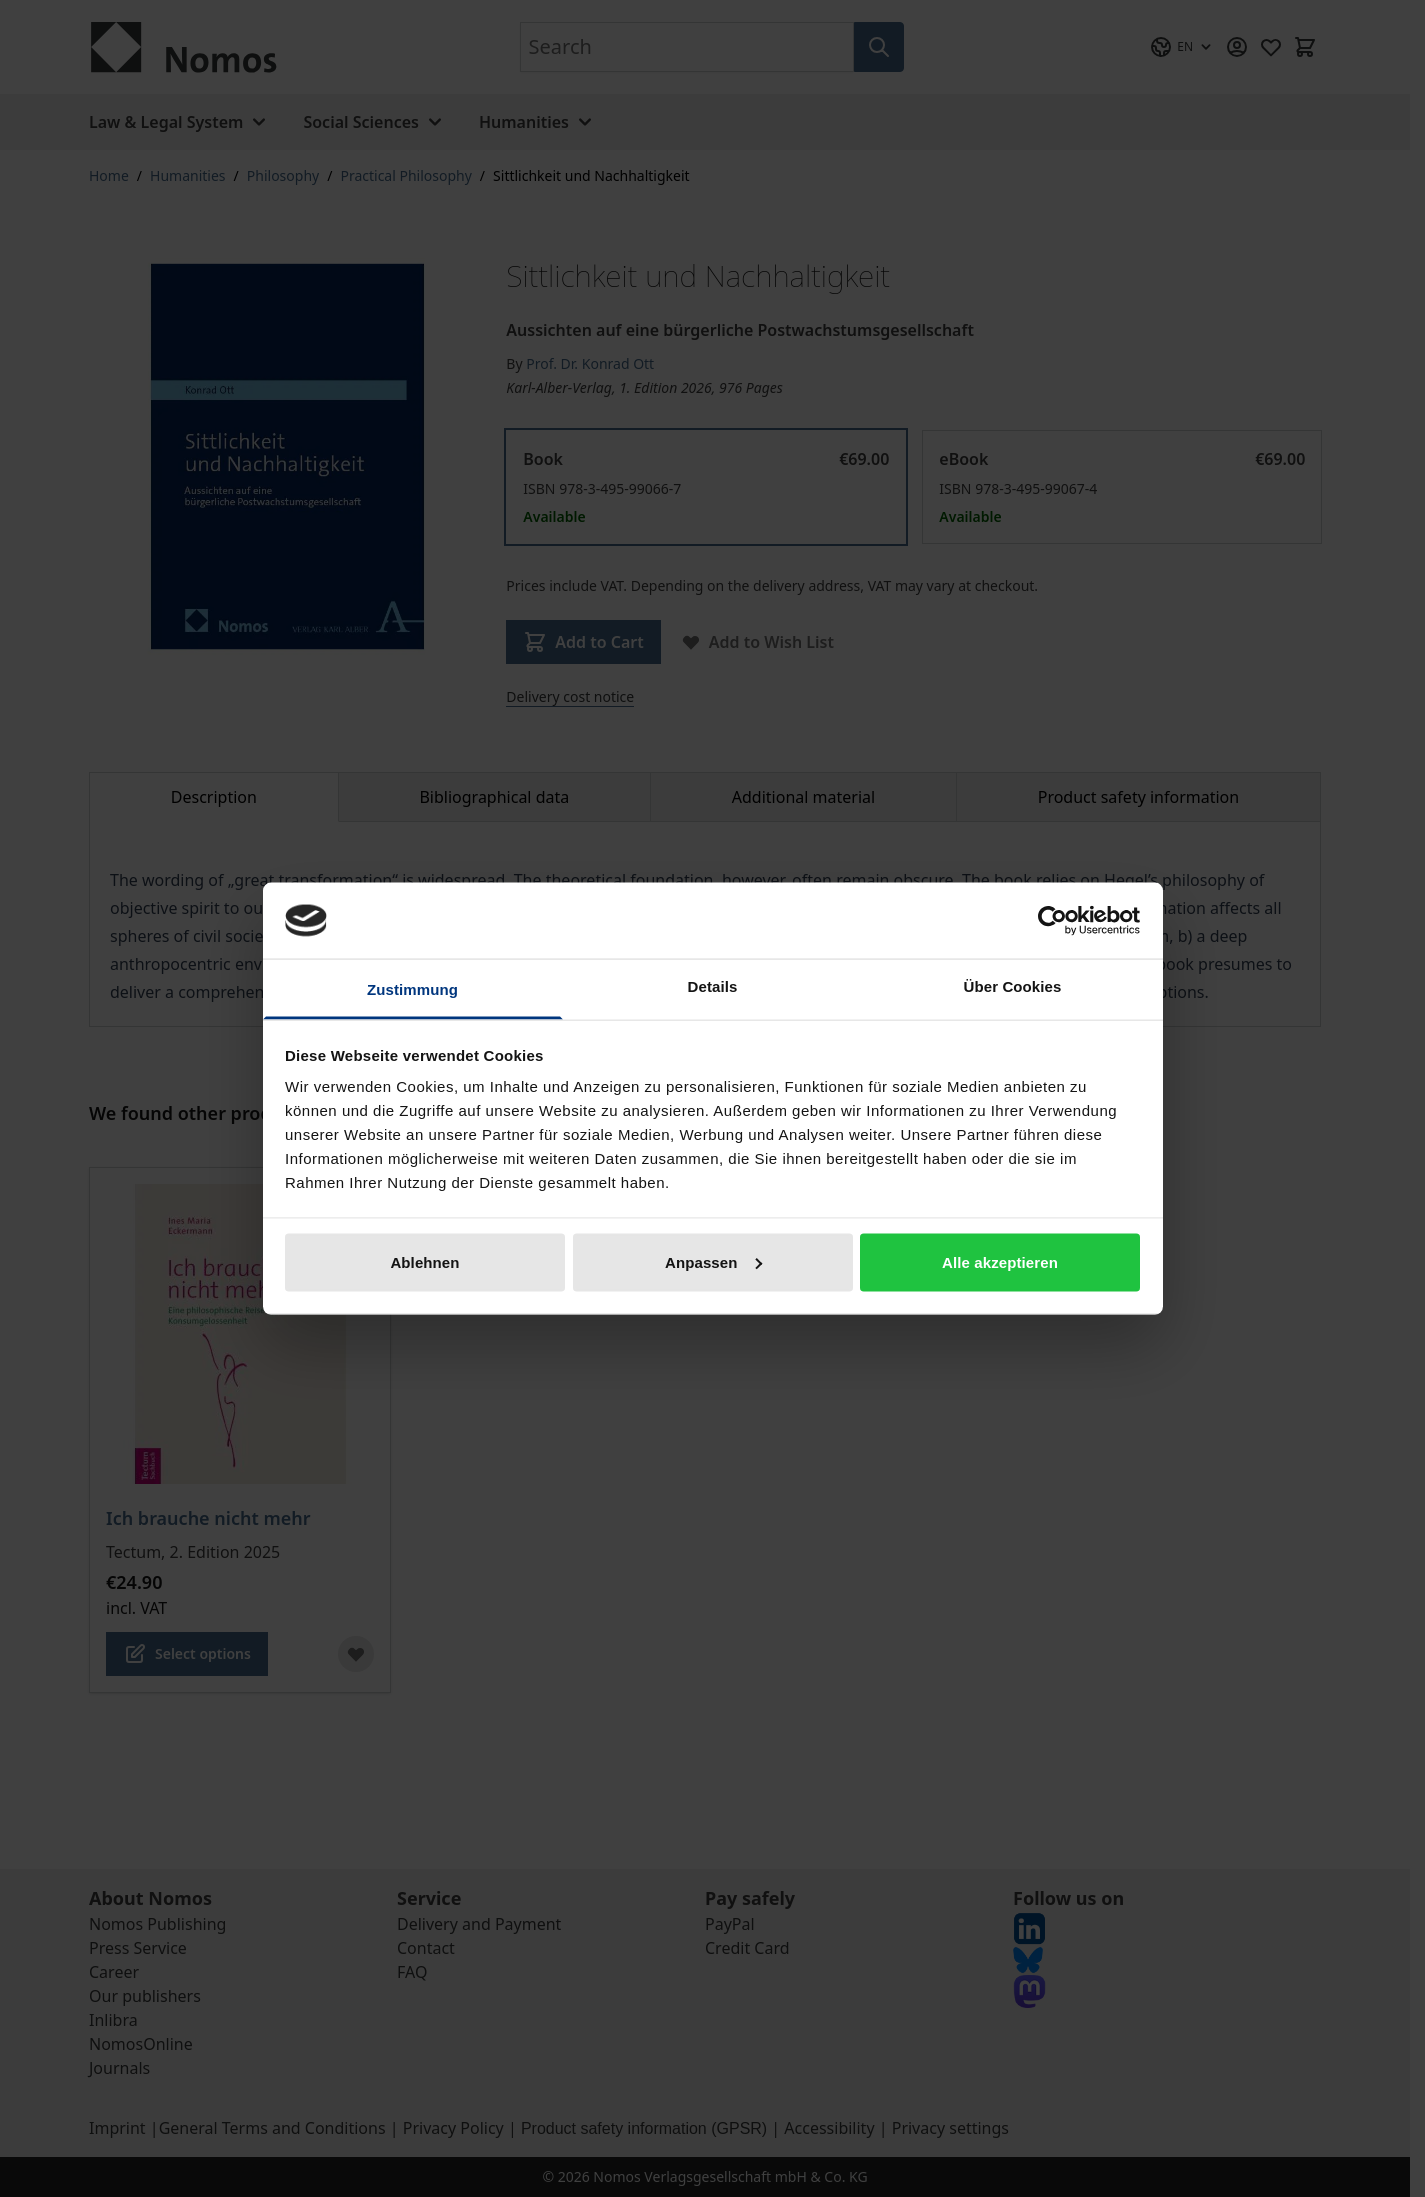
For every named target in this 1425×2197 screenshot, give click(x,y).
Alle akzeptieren (1000, 1261)
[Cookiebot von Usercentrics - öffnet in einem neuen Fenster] (1052, 920)
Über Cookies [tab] (1013, 986)
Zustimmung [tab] (412, 989)
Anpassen (713, 1261)
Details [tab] (713, 986)
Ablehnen (424, 1261)
